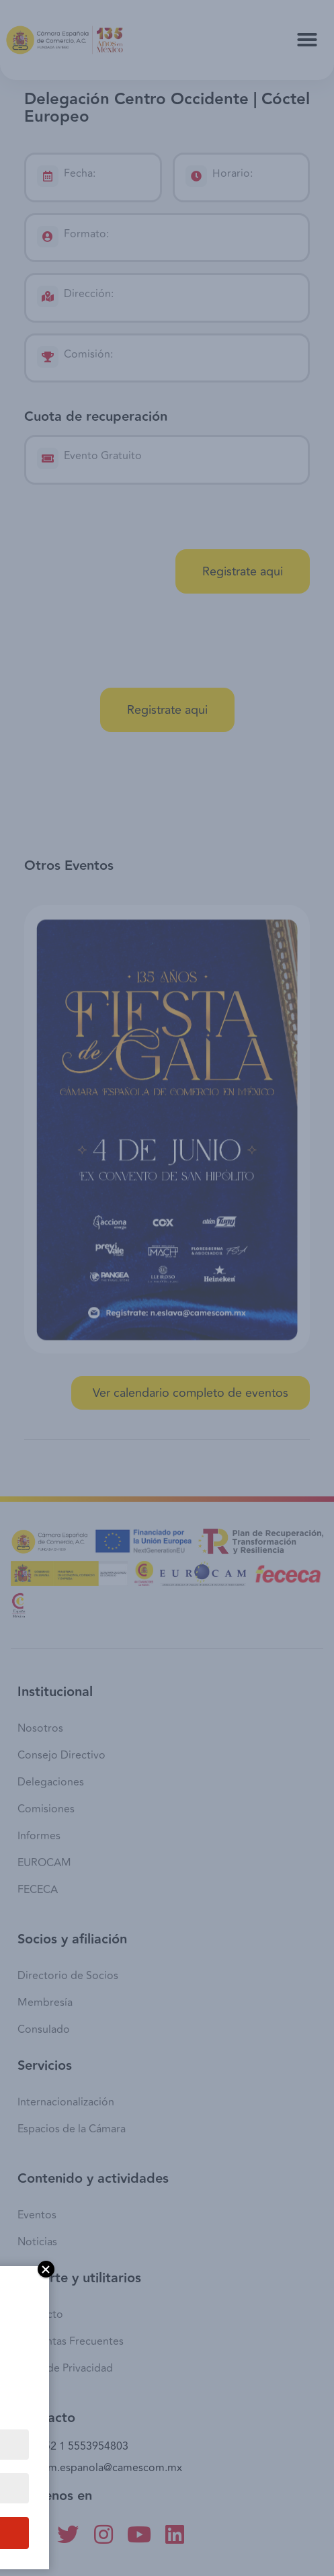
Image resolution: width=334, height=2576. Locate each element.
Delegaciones (50, 1782)
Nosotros (40, 1728)
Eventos (36, 2215)
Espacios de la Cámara (71, 2129)
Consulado (43, 2029)
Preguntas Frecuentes (70, 2341)
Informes (38, 1836)
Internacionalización (65, 2102)
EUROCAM (44, 1863)
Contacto (40, 2314)
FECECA (37, 1890)
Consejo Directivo (61, 1755)
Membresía (45, 2003)
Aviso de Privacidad (65, 2368)
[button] (307, 40)
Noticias (37, 2242)
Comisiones (46, 1809)
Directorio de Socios (67, 1976)
